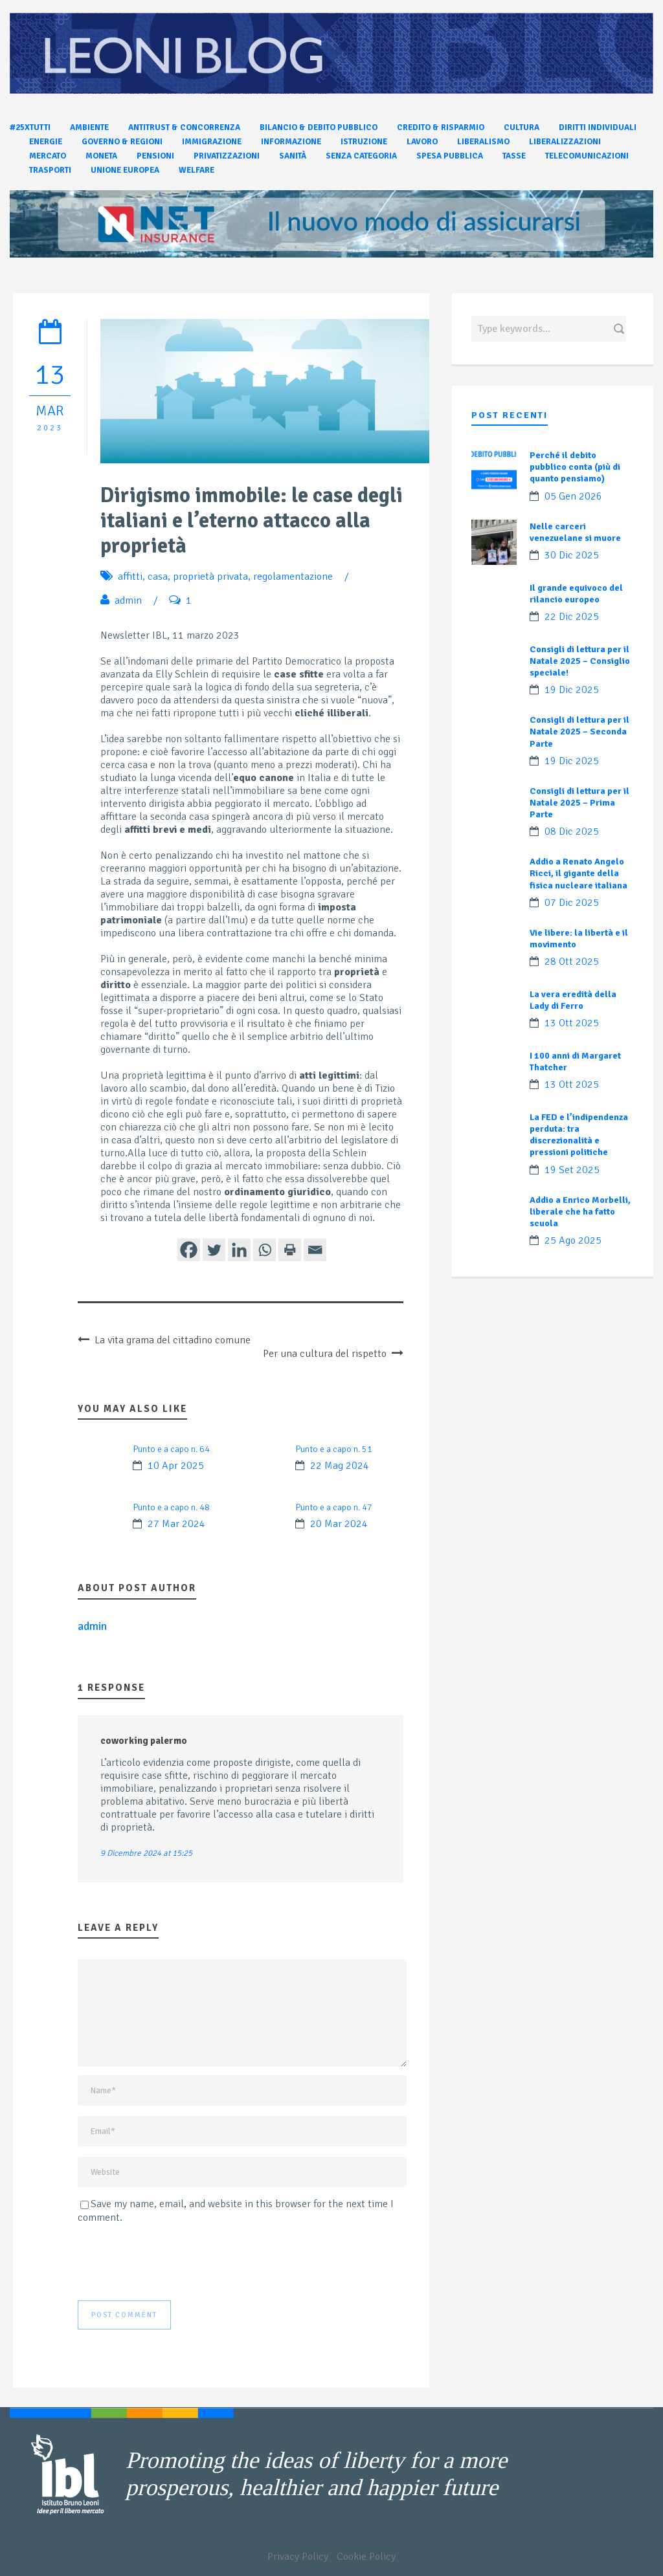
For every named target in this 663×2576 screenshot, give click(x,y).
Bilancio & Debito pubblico (318, 127)
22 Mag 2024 (339, 1465)
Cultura (521, 127)
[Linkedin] (239, 1249)
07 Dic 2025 (572, 902)
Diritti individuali (597, 127)
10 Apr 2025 (176, 1465)
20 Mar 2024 (339, 1523)
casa (158, 576)
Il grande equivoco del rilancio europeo (576, 593)
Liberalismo (483, 142)
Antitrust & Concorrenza (184, 127)
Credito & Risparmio (440, 127)
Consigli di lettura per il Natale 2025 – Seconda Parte (579, 731)
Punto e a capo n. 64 (171, 1449)
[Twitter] (214, 1249)
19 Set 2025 (572, 1169)
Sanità (292, 156)
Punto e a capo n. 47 (333, 1507)
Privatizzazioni (227, 156)
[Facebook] (188, 1249)
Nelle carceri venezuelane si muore (575, 532)
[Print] (289, 1249)
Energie (45, 142)
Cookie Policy (366, 2556)
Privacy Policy (297, 2556)
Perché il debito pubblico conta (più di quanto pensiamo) (575, 467)
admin (128, 600)
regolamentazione (293, 576)
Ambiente (89, 127)
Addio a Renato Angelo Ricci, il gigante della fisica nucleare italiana (578, 873)
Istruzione (364, 142)
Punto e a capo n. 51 (333, 1449)
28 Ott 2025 (572, 961)
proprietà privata (210, 576)
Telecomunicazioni (587, 156)
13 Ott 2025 (572, 1023)
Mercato (47, 156)
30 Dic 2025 (572, 555)
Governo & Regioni (122, 142)
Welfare (196, 170)
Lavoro (422, 142)
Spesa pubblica (449, 156)
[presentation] (176, 2262)
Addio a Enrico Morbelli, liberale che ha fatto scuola (580, 1211)
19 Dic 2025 (572, 689)
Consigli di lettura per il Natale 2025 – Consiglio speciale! (580, 661)
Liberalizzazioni (565, 142)
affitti (130, 576)
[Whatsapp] (264, 1249)
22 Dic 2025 (572, 616)
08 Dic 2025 (572, 831)
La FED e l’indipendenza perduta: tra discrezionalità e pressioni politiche (579, 1135)
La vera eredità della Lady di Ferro (573, 1000)
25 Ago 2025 (573, 1240)
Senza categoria (361, 156)
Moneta (101, 156)
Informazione (291, 142)
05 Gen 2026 (573, 496)
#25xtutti (30, 127)
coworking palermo (143, 1740)
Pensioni (155, 156)
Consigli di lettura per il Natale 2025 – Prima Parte (579, 803)
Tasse (514, 156)
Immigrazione (212, 142)
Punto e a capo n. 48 (171, 1507)
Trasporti (50, 170)
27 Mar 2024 (176, 1523)
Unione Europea (125, 170)
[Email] (315, 1249)
